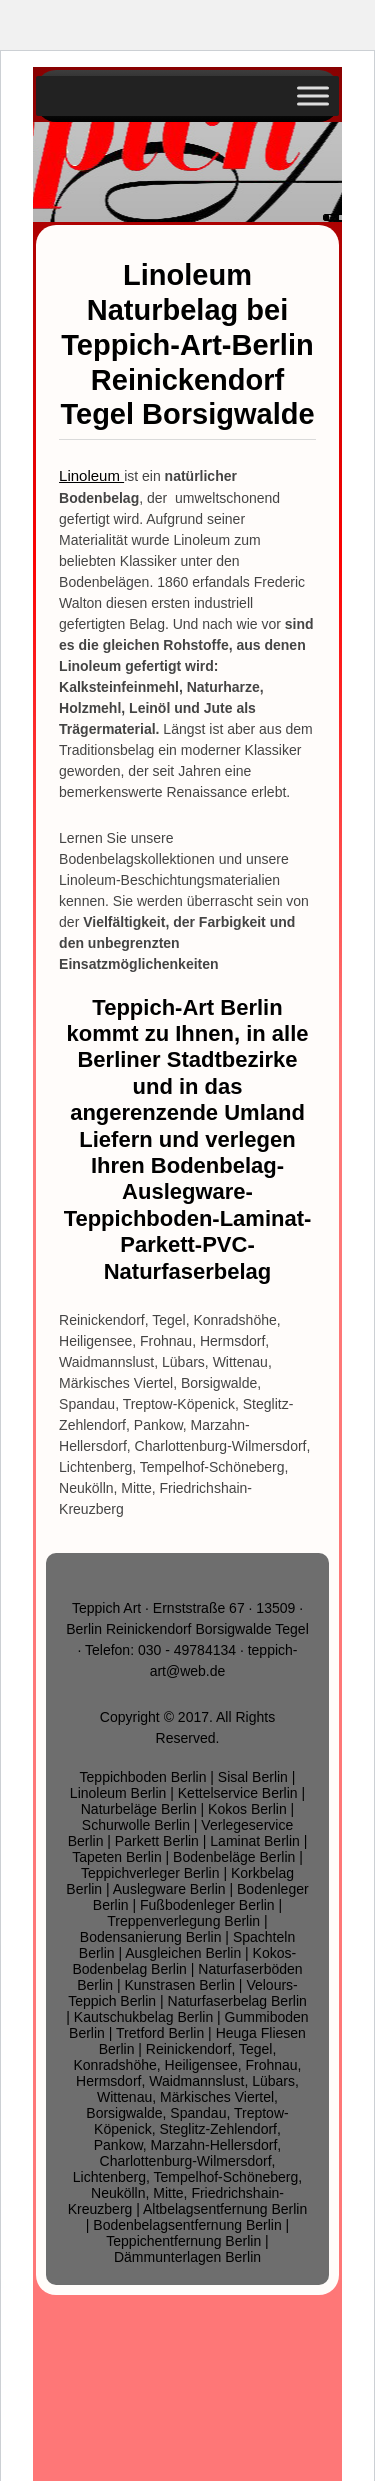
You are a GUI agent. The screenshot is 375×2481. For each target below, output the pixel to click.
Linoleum (91, 475)
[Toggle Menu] (313, 95)
